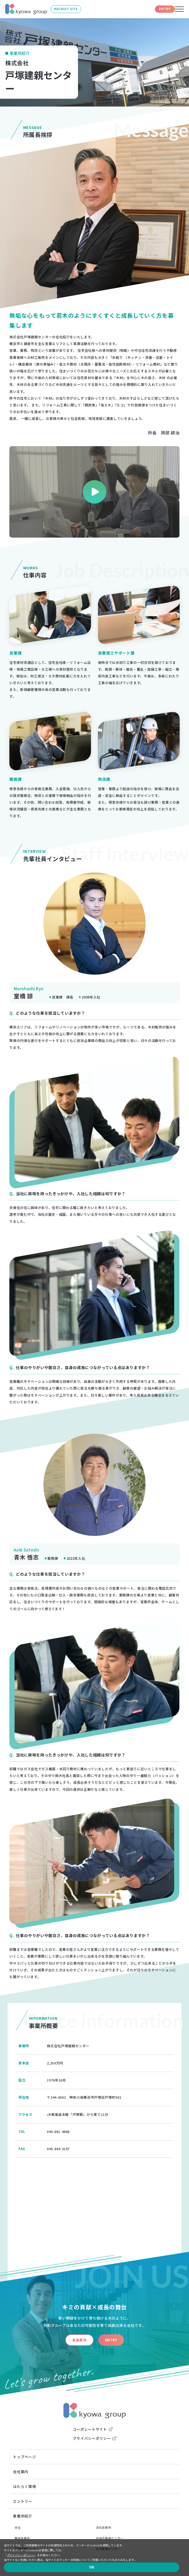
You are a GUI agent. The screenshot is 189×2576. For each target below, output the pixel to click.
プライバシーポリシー (92, 2438)
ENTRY (151, 9)
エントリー (22, 2501)
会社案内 (20, 2471)
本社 (18, 2527)
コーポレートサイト (90, 2429)
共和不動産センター (109, 2538)
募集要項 (68, 2340)
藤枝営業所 (22, 2538)
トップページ (24, 2456)
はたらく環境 (24, 2486)
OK (169, 2562)
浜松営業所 (103, 2527)
